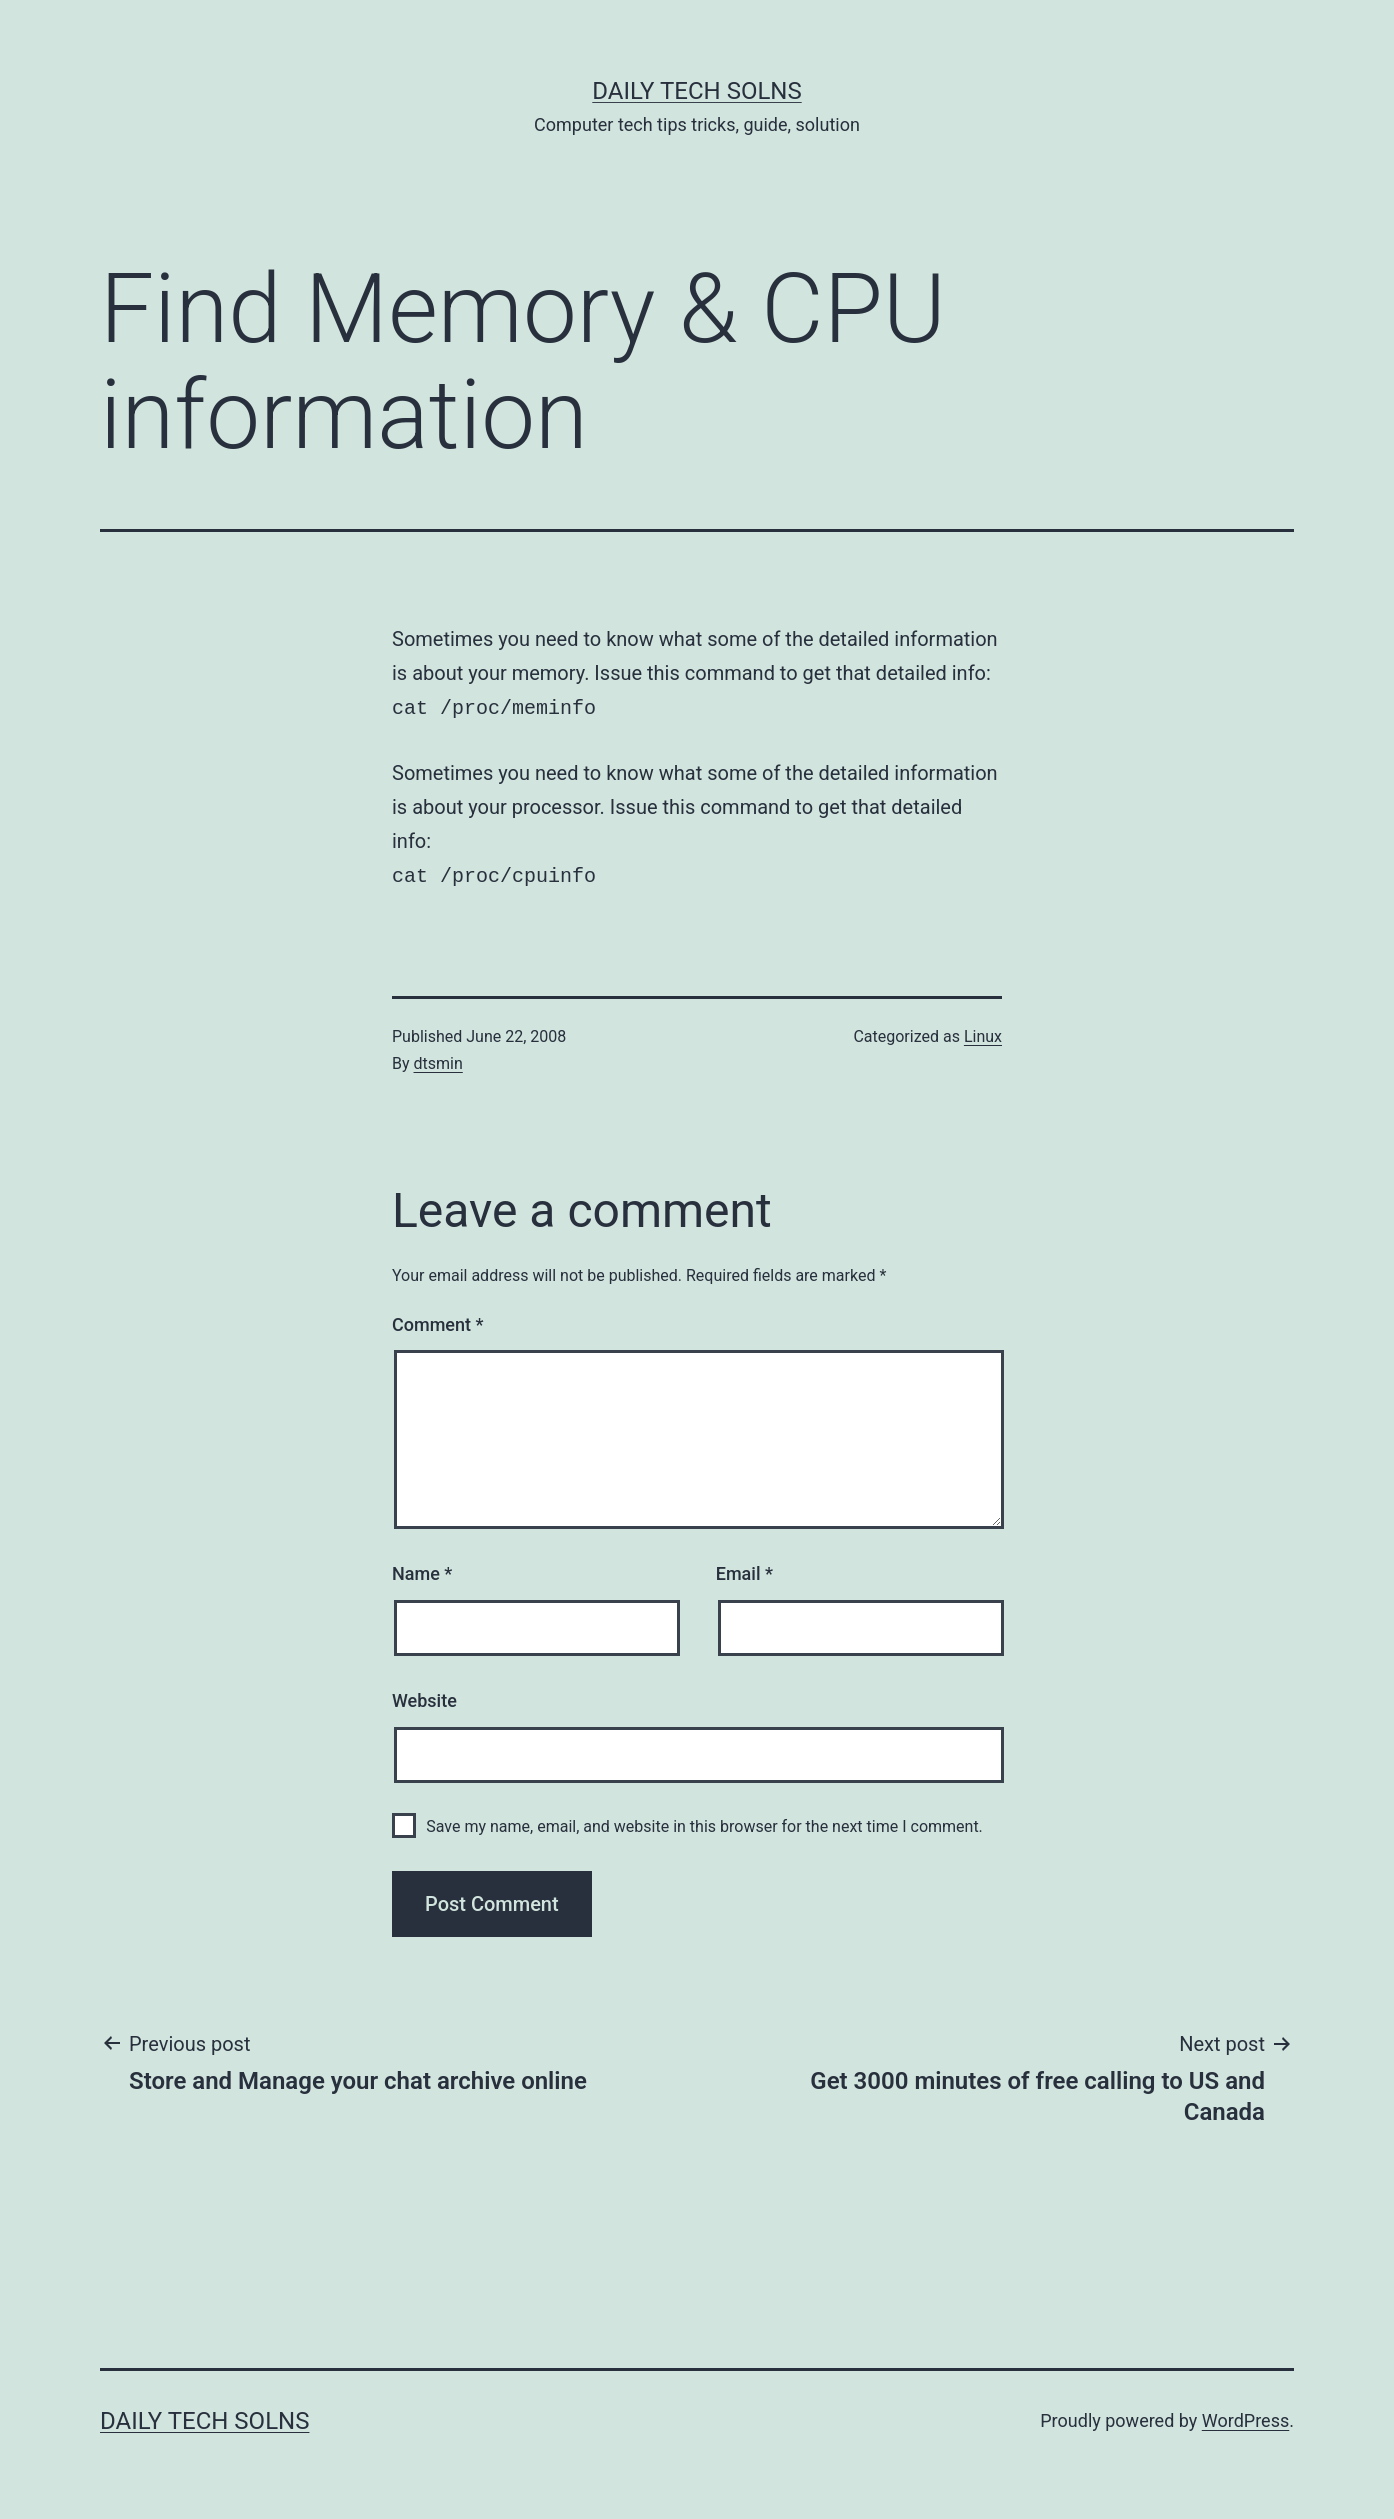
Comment (437, 1320)
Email (744, 1569)
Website (424, 1696)
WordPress (1245, 2416)
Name (422, 1569)
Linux (983, 1032)
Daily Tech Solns (696, 91)
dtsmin (438, 1059)
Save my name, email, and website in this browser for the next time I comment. (704, 1822)
